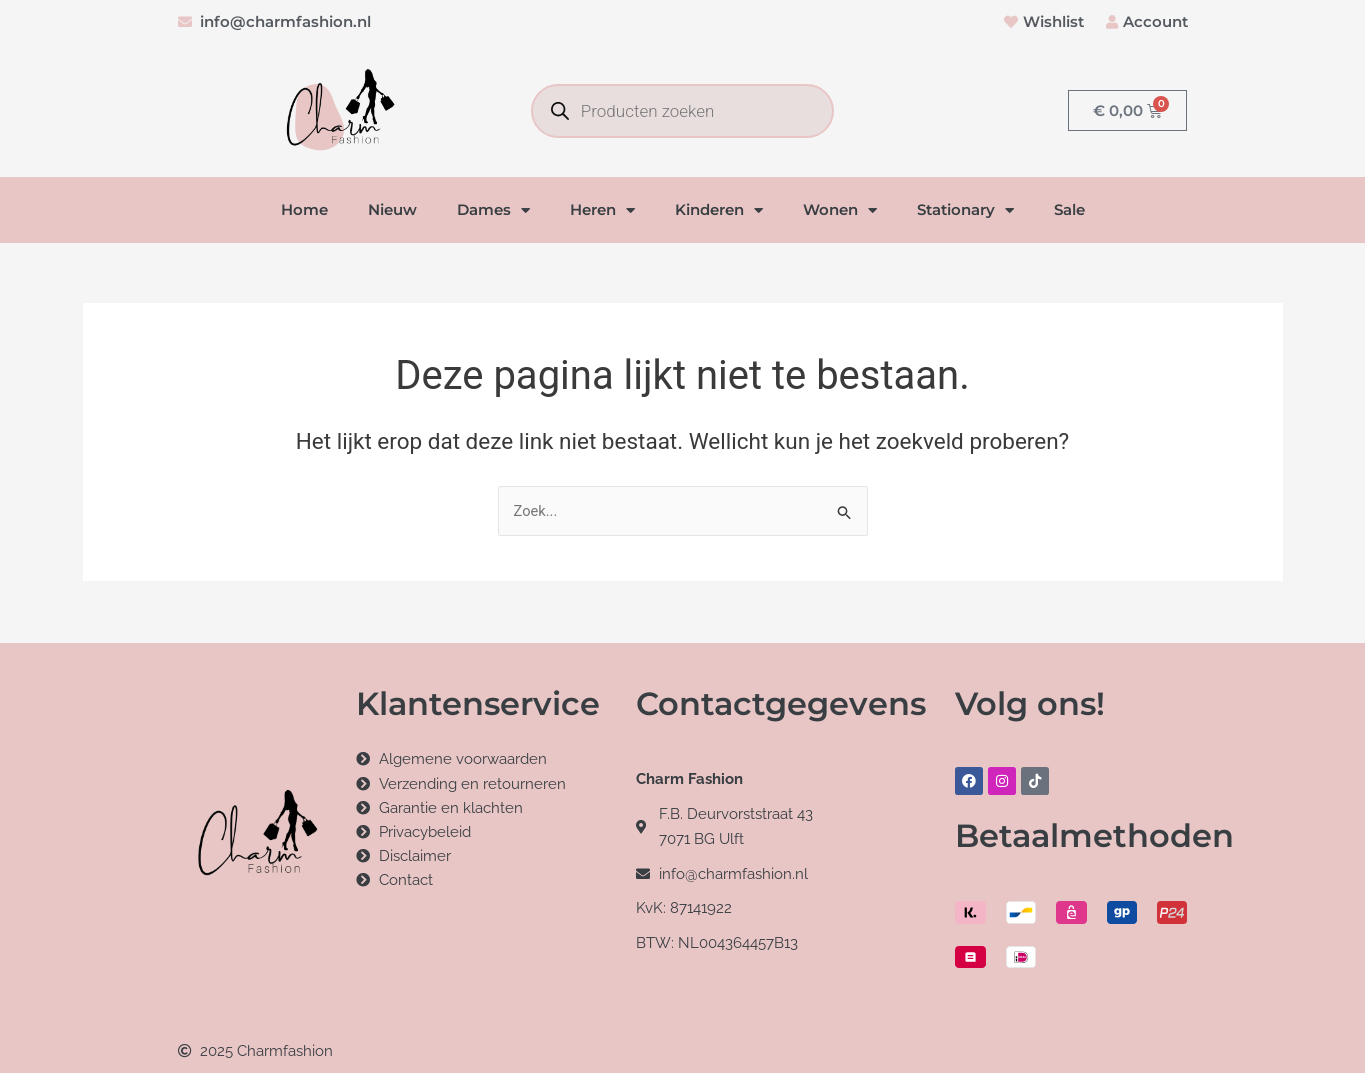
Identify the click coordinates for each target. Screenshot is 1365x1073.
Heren (602, 210)
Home (304, 210)
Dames (493, 210)
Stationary (965, 210)
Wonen (840, 210)
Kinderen (719, 210)
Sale (1069, 210)
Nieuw (392, 210)
